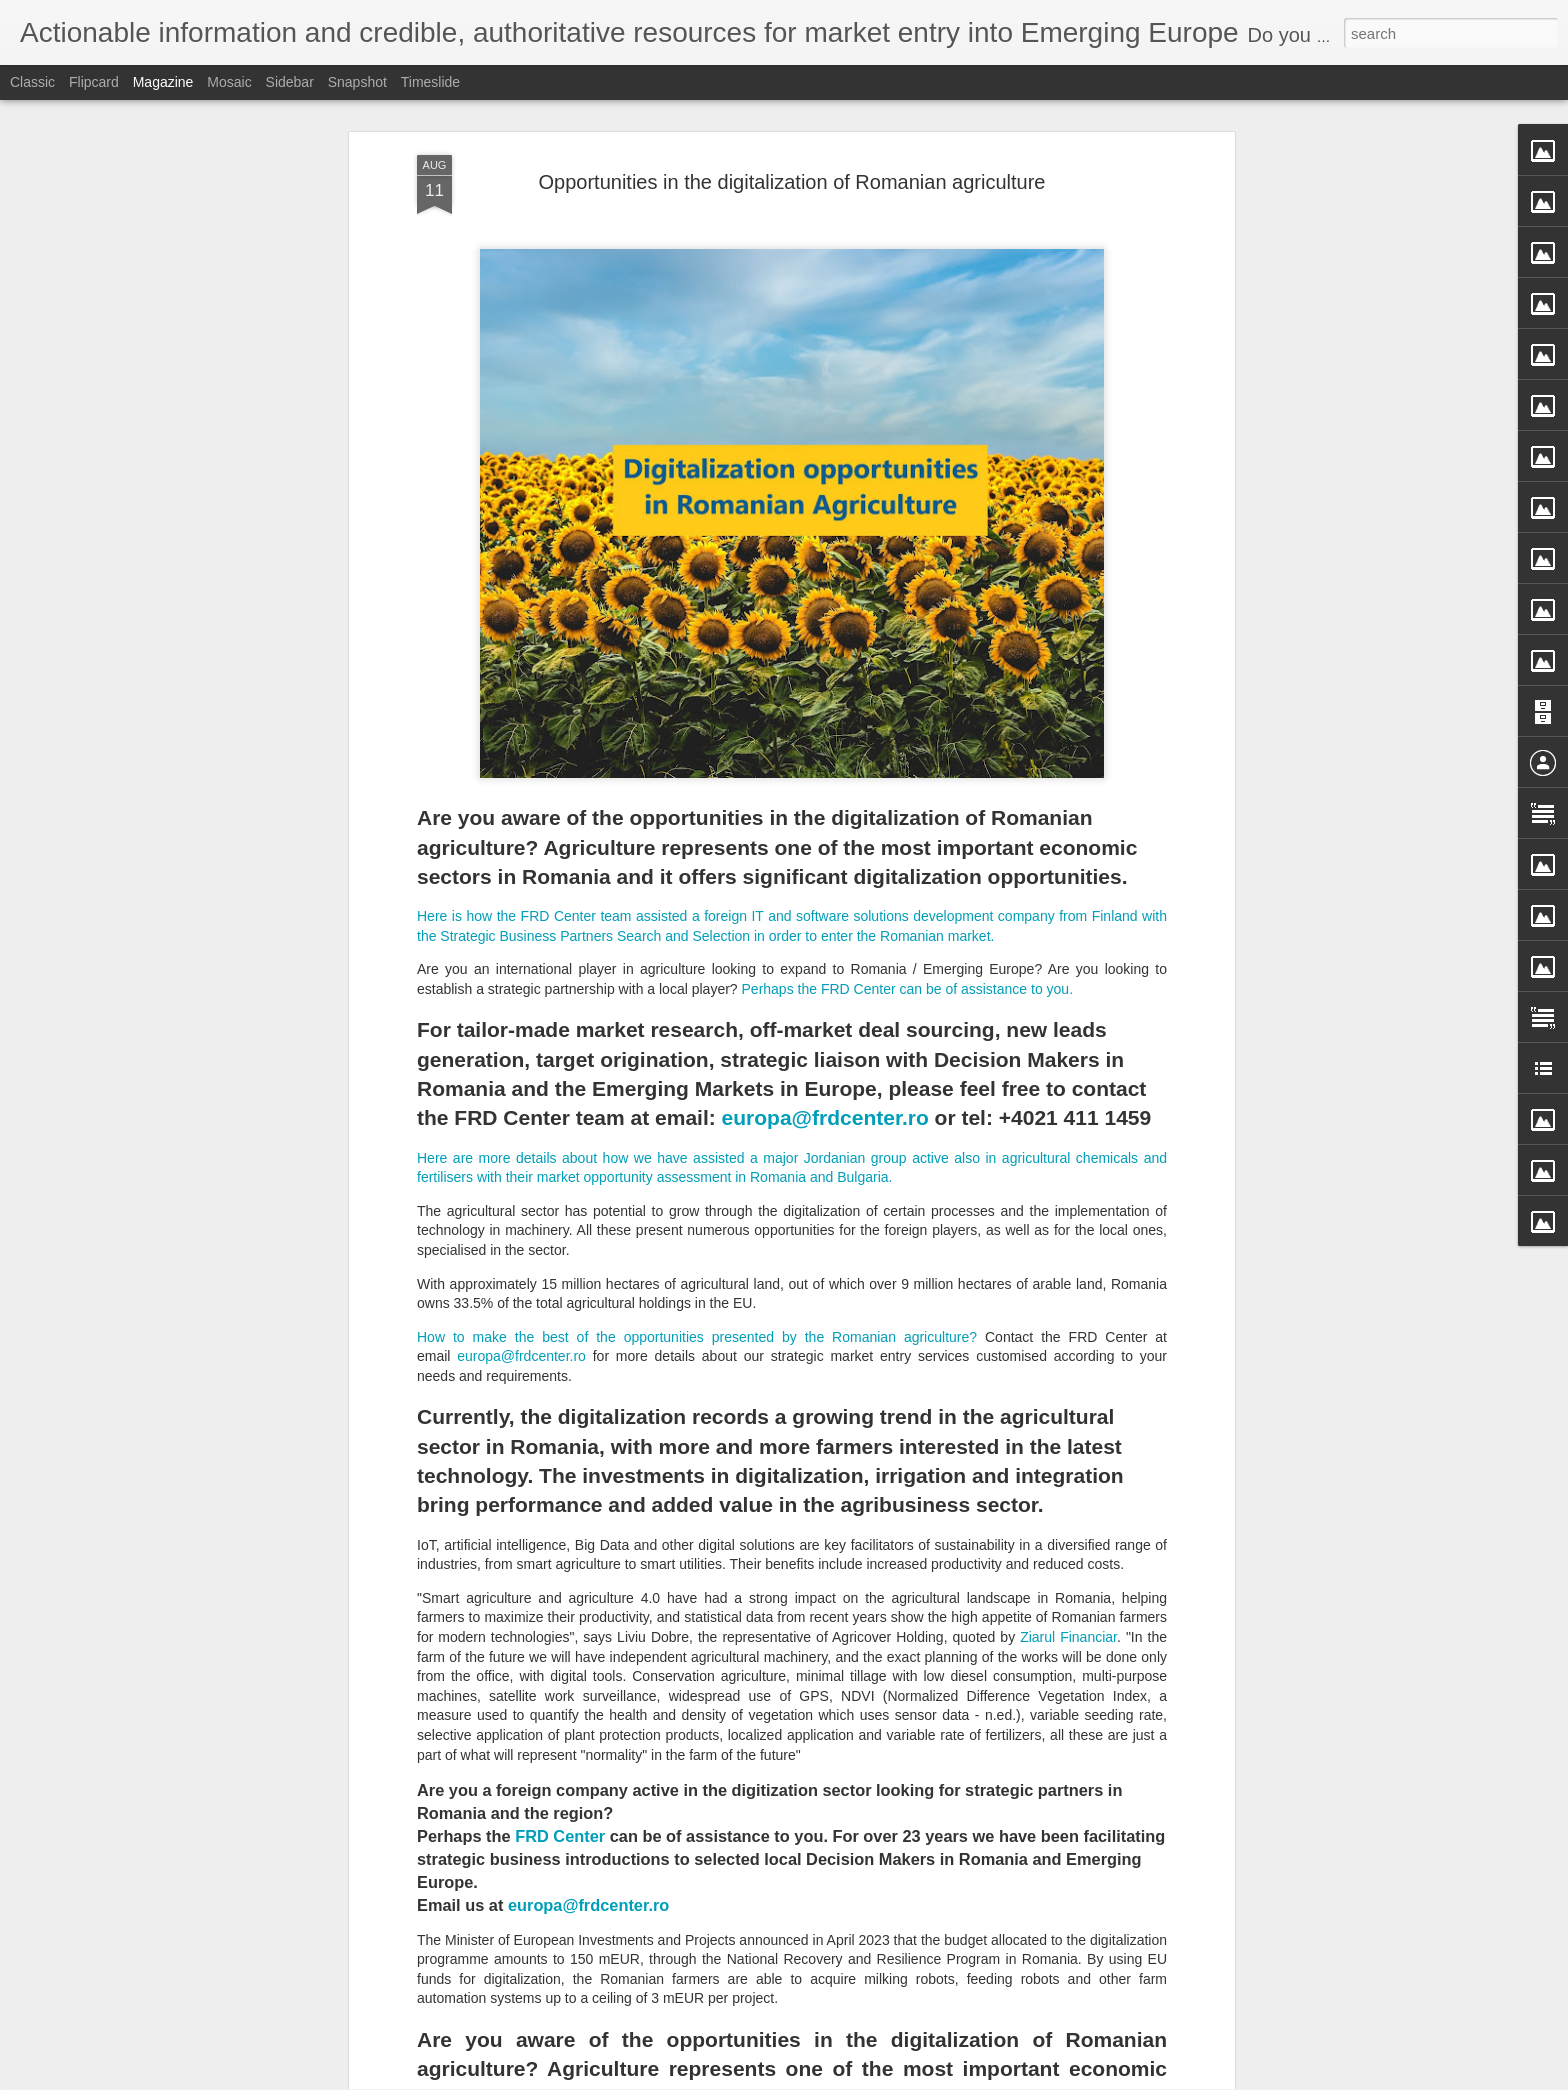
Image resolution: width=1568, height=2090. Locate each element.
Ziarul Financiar (1068, 1377)
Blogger (846, 2079)
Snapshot (357, 82)
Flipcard (94, 82)
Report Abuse (905, 2079)
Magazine (163, 82)
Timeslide (430, 82)
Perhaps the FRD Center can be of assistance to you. (909, 729)
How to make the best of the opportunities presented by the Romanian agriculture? (697, 1076)
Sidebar (290, 82)
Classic (32, 82)
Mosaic (229, 82)
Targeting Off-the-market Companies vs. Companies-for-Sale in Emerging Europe (770, 1849)
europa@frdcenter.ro (825, 857)
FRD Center (562, 1576)
